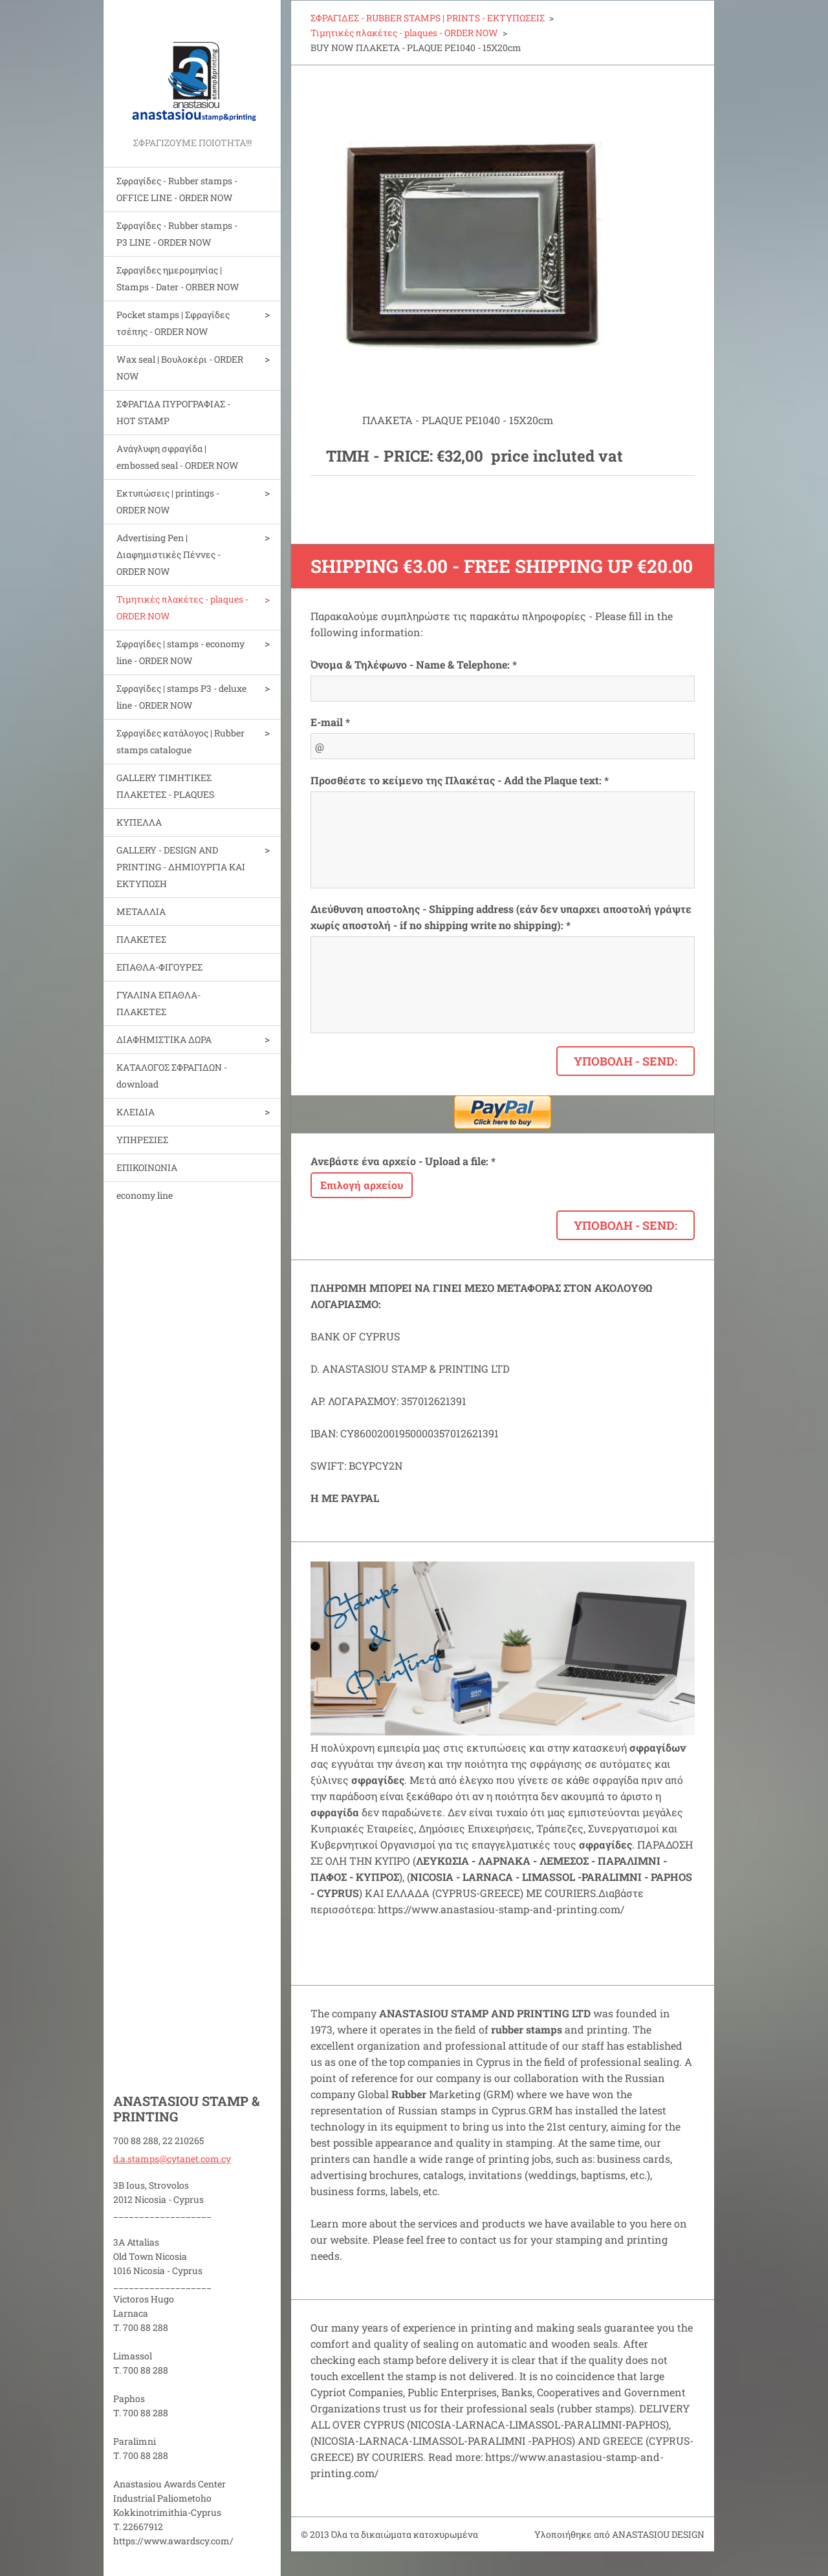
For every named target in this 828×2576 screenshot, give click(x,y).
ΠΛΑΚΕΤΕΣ (141, 939)
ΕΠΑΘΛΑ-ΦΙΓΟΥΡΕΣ (159, 967)
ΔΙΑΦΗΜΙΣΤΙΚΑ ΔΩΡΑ (164, 1039)
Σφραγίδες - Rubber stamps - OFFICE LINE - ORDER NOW (176, 189)
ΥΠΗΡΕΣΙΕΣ (142, 1139)
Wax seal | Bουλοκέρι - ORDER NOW (179, 367)
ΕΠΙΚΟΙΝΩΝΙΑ (146, 1167)
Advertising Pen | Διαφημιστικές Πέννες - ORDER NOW (168, 554)
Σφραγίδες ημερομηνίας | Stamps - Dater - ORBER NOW (177, 278)
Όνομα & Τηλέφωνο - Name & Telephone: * (413, 664)
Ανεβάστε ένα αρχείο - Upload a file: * (403, 1161)
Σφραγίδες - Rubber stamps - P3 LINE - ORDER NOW (176, 233)
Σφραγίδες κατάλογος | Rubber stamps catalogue (180, 741)
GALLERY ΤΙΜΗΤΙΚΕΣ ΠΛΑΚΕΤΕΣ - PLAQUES (165, 785)
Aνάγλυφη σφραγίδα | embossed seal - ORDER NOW (177, 456)
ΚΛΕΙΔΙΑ (135, 1112)
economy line (144, 1195)
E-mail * (330, 722)
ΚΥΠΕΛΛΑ (139, 822)
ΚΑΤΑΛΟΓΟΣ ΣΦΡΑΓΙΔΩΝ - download (171, 1075)
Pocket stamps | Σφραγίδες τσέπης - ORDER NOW (173, 323)
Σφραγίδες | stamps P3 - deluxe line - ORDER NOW (181, 696)
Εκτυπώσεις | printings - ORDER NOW (167, 501)
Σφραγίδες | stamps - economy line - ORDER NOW (180, 652)
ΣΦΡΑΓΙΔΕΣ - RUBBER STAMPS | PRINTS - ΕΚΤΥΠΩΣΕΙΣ (427, 18)
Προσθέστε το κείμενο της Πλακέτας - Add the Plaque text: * (459, 780)
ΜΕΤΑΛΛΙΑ (141, 911)
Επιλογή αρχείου (361, 1185)
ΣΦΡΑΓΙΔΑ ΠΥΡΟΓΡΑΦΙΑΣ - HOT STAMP (173, 412)
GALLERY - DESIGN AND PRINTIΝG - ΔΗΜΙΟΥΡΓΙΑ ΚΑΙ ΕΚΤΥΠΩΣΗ (180, 867)
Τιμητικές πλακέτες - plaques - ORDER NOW (182, 607)
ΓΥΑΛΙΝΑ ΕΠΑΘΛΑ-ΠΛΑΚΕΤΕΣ (158, 1003)
